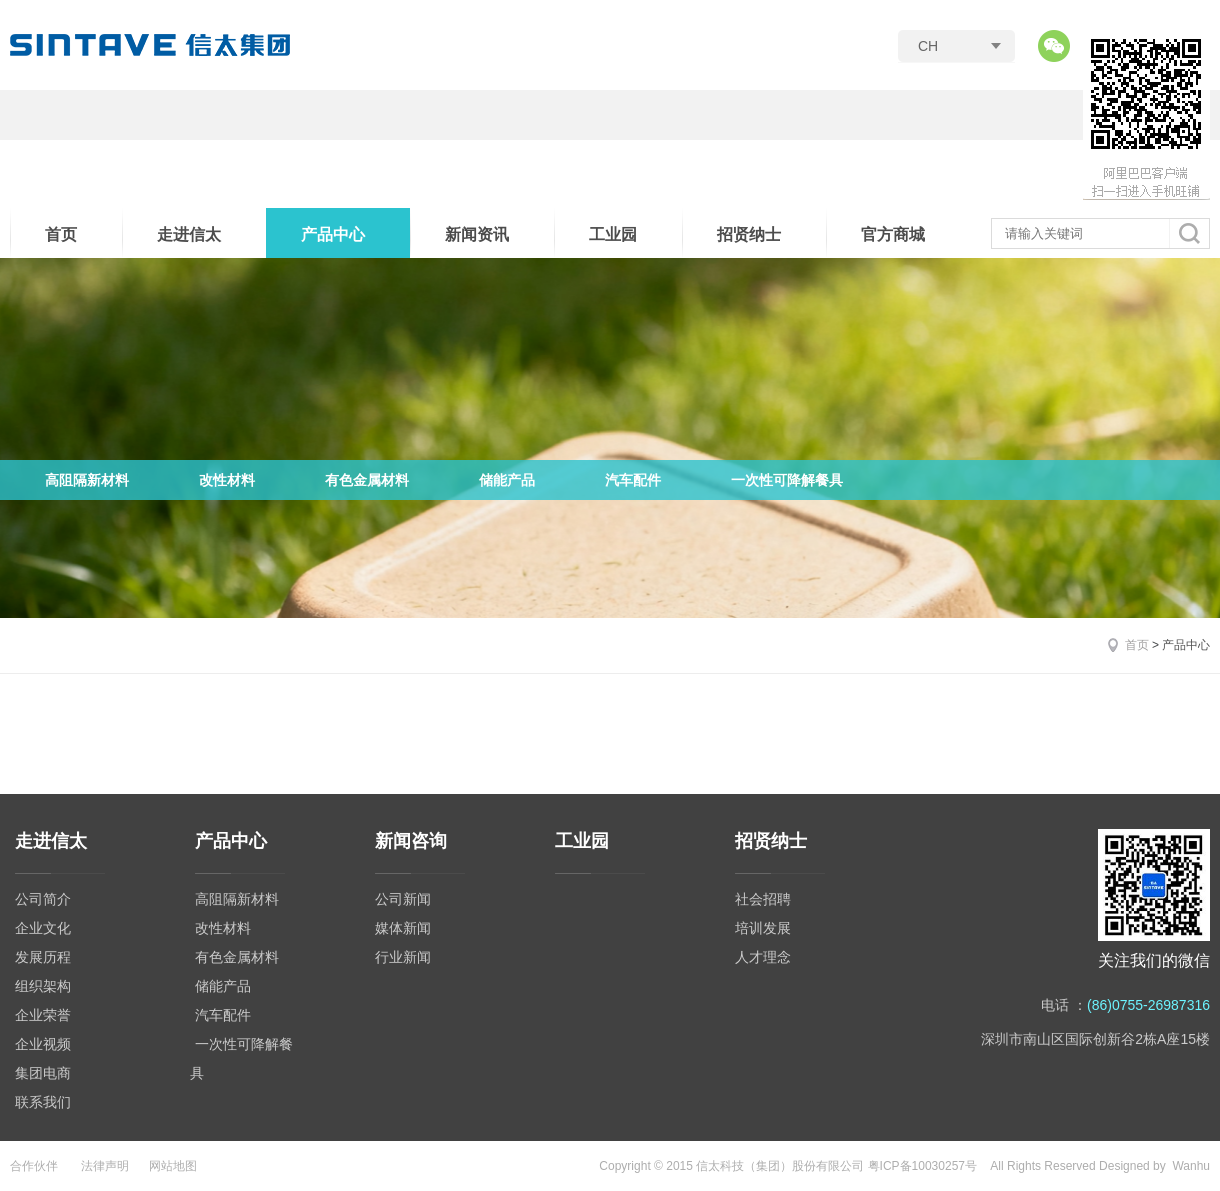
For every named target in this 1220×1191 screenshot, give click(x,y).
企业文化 (43, 928)
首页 (61, 234)
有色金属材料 (367, 480)
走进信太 (189, 234)
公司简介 (43, 899)
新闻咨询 (411, 841)
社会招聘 (763, 899)
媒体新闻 (403, 928)
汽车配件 (633, 480)
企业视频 (43, 1044)
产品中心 (333, 234)
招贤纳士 (749, 234)
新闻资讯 (477, 234)
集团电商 (43, 1073)
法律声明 (105, 1166)
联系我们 (43, 1102)
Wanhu (1191, 1166)
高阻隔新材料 (87, 480)
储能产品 (507, 480)
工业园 (613, 234)
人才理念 (763, 957)
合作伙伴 (34, 1166)
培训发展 (763, 928)
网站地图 (173, 1166)
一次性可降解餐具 (787, 480)
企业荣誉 (43, 1015)
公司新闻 (403, 899)
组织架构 (43, 986)
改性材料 (227, 480)
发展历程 (43, 957)
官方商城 (893, 234)
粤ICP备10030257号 (922, 1166)
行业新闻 (403, 957)
